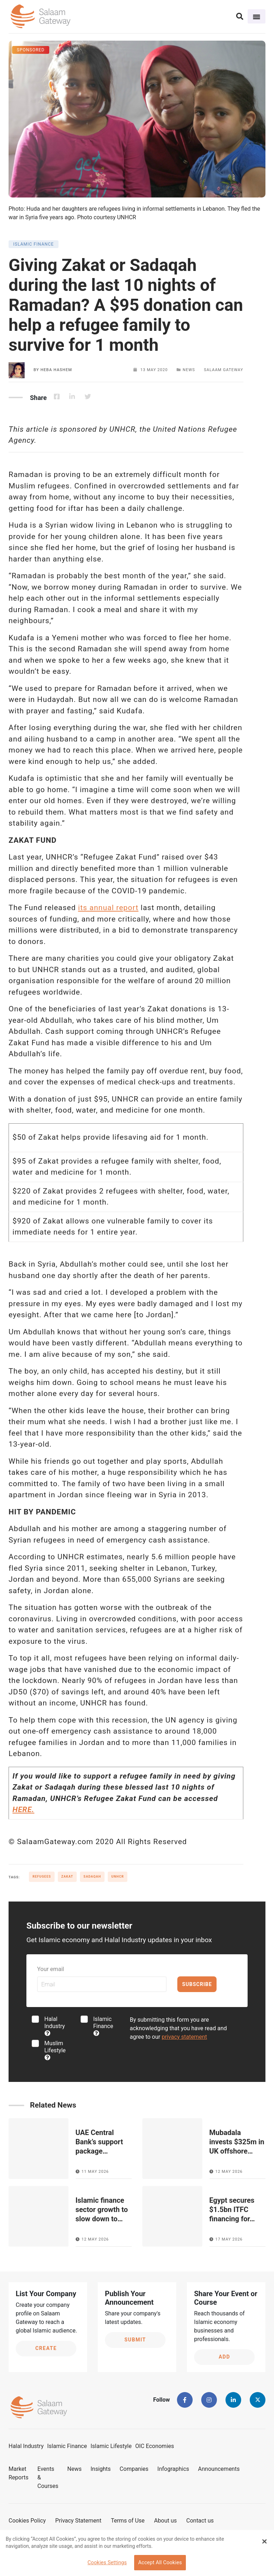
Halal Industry (54, 2026)
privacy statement (184, 2036)
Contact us (200, 2520)
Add (224, 2357)
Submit (135, 2339)
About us (165, 2520)
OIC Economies (154, 2446)
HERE (22, 1809)
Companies (134, 2468)
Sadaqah (92, 1876)
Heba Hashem (56, 370)
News (74, 2468)
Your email (50, 1969)
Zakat (67, 1876)
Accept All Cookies (160, 2563)
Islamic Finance (103, 2026)
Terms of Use (128, 2520)
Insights (101, 2468)
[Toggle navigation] (256, 16)
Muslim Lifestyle (55, 2050)
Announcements (219, 2468)
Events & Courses (48, 2477)
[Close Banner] (264, 2541)
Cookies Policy (27, 2520)
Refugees (41, 1876)
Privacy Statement (78, 2520)
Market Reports (19, 2473)
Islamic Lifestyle (111, 2446)
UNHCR (117, 1876)
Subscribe (197, 1984)
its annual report (108, 907)
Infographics (173, 2468)
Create (46, 2348)
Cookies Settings (107, 2563)
